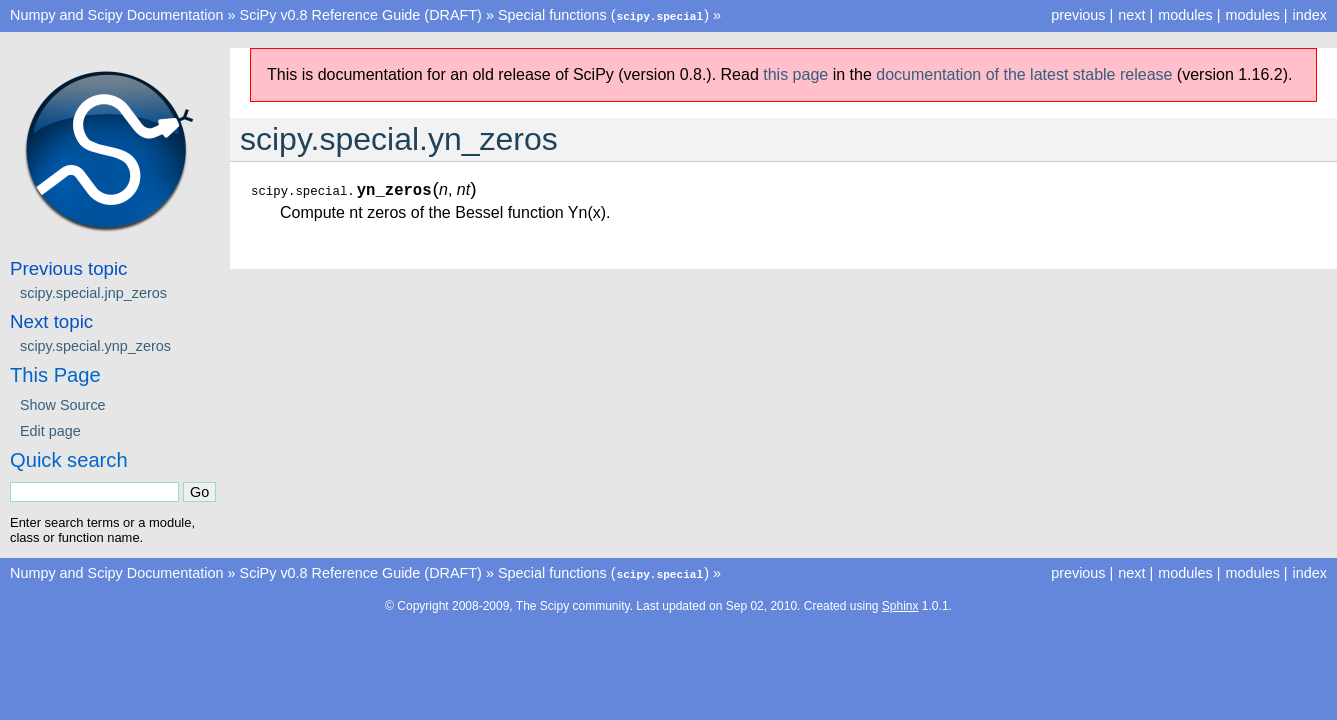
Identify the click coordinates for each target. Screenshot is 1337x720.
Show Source (63, 404)
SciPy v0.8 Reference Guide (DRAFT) (361, 15)
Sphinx (900, 604)
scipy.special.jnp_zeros (93, 292)
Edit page (50, 430)
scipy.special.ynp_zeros (95, 345)
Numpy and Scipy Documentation (117, 15)
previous (1078, 15)
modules (1252, 15)
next (1131, 15)
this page (795, 73)
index (1310, 15)
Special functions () (603, 15)
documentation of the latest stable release (1024, 73)
